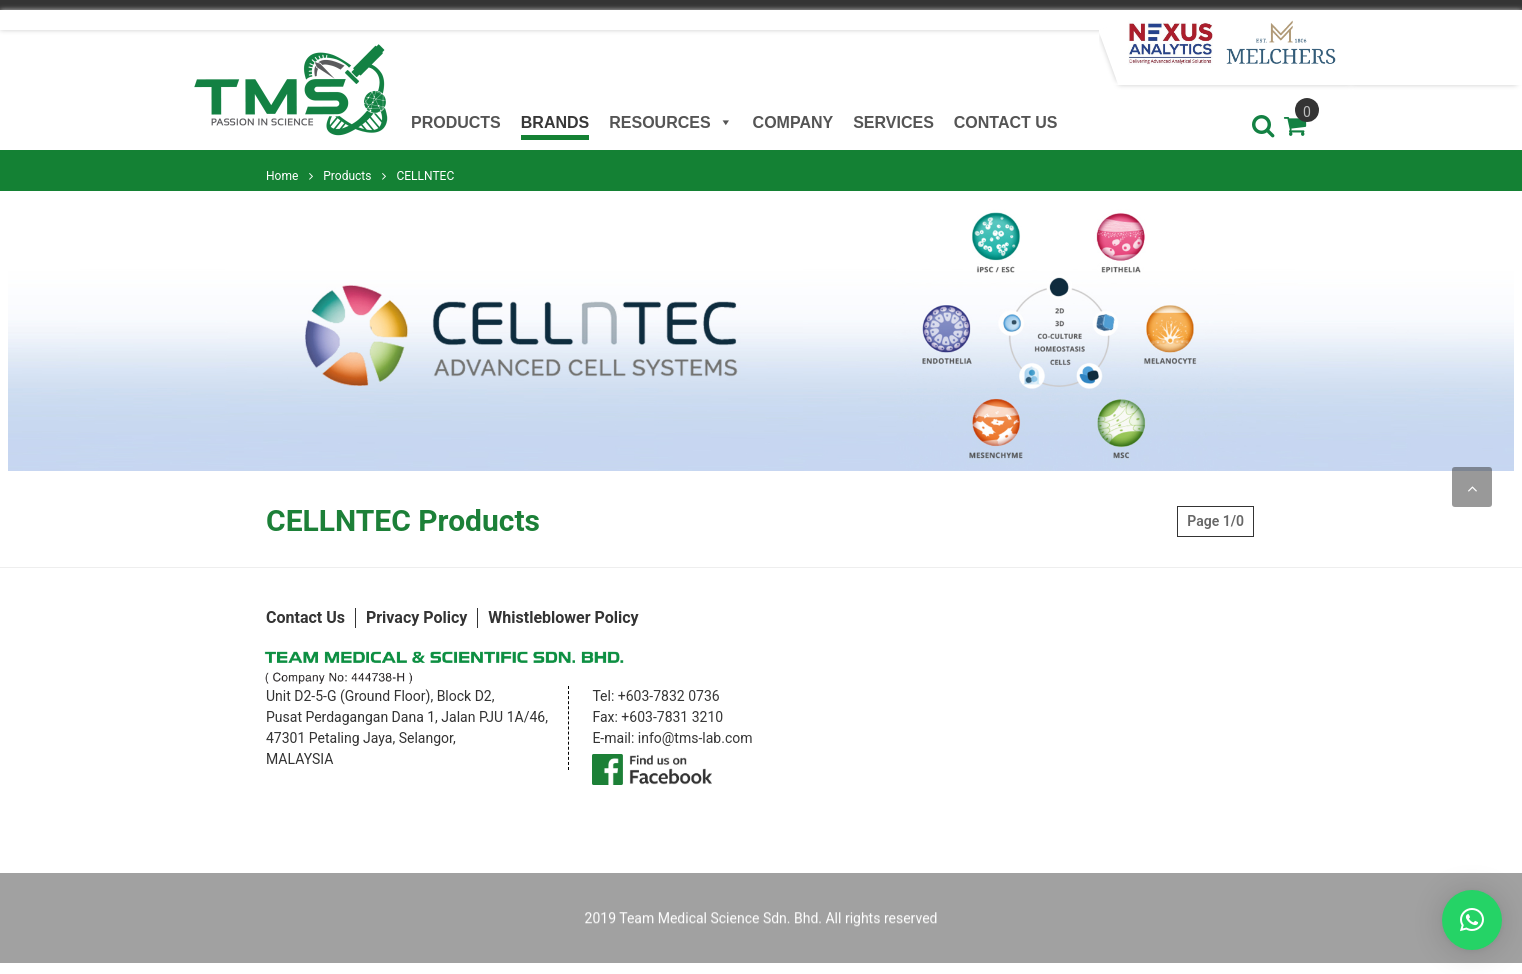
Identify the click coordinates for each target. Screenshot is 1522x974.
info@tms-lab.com (695, 738)
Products (456, 122)
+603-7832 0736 (669, 696)
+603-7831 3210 (672, 717)
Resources (670, 120)
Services (893, 122)
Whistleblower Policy (563, 617)
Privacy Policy (416, 617)
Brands (555, 122)
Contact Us (1006, 122)
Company (793, 122)
